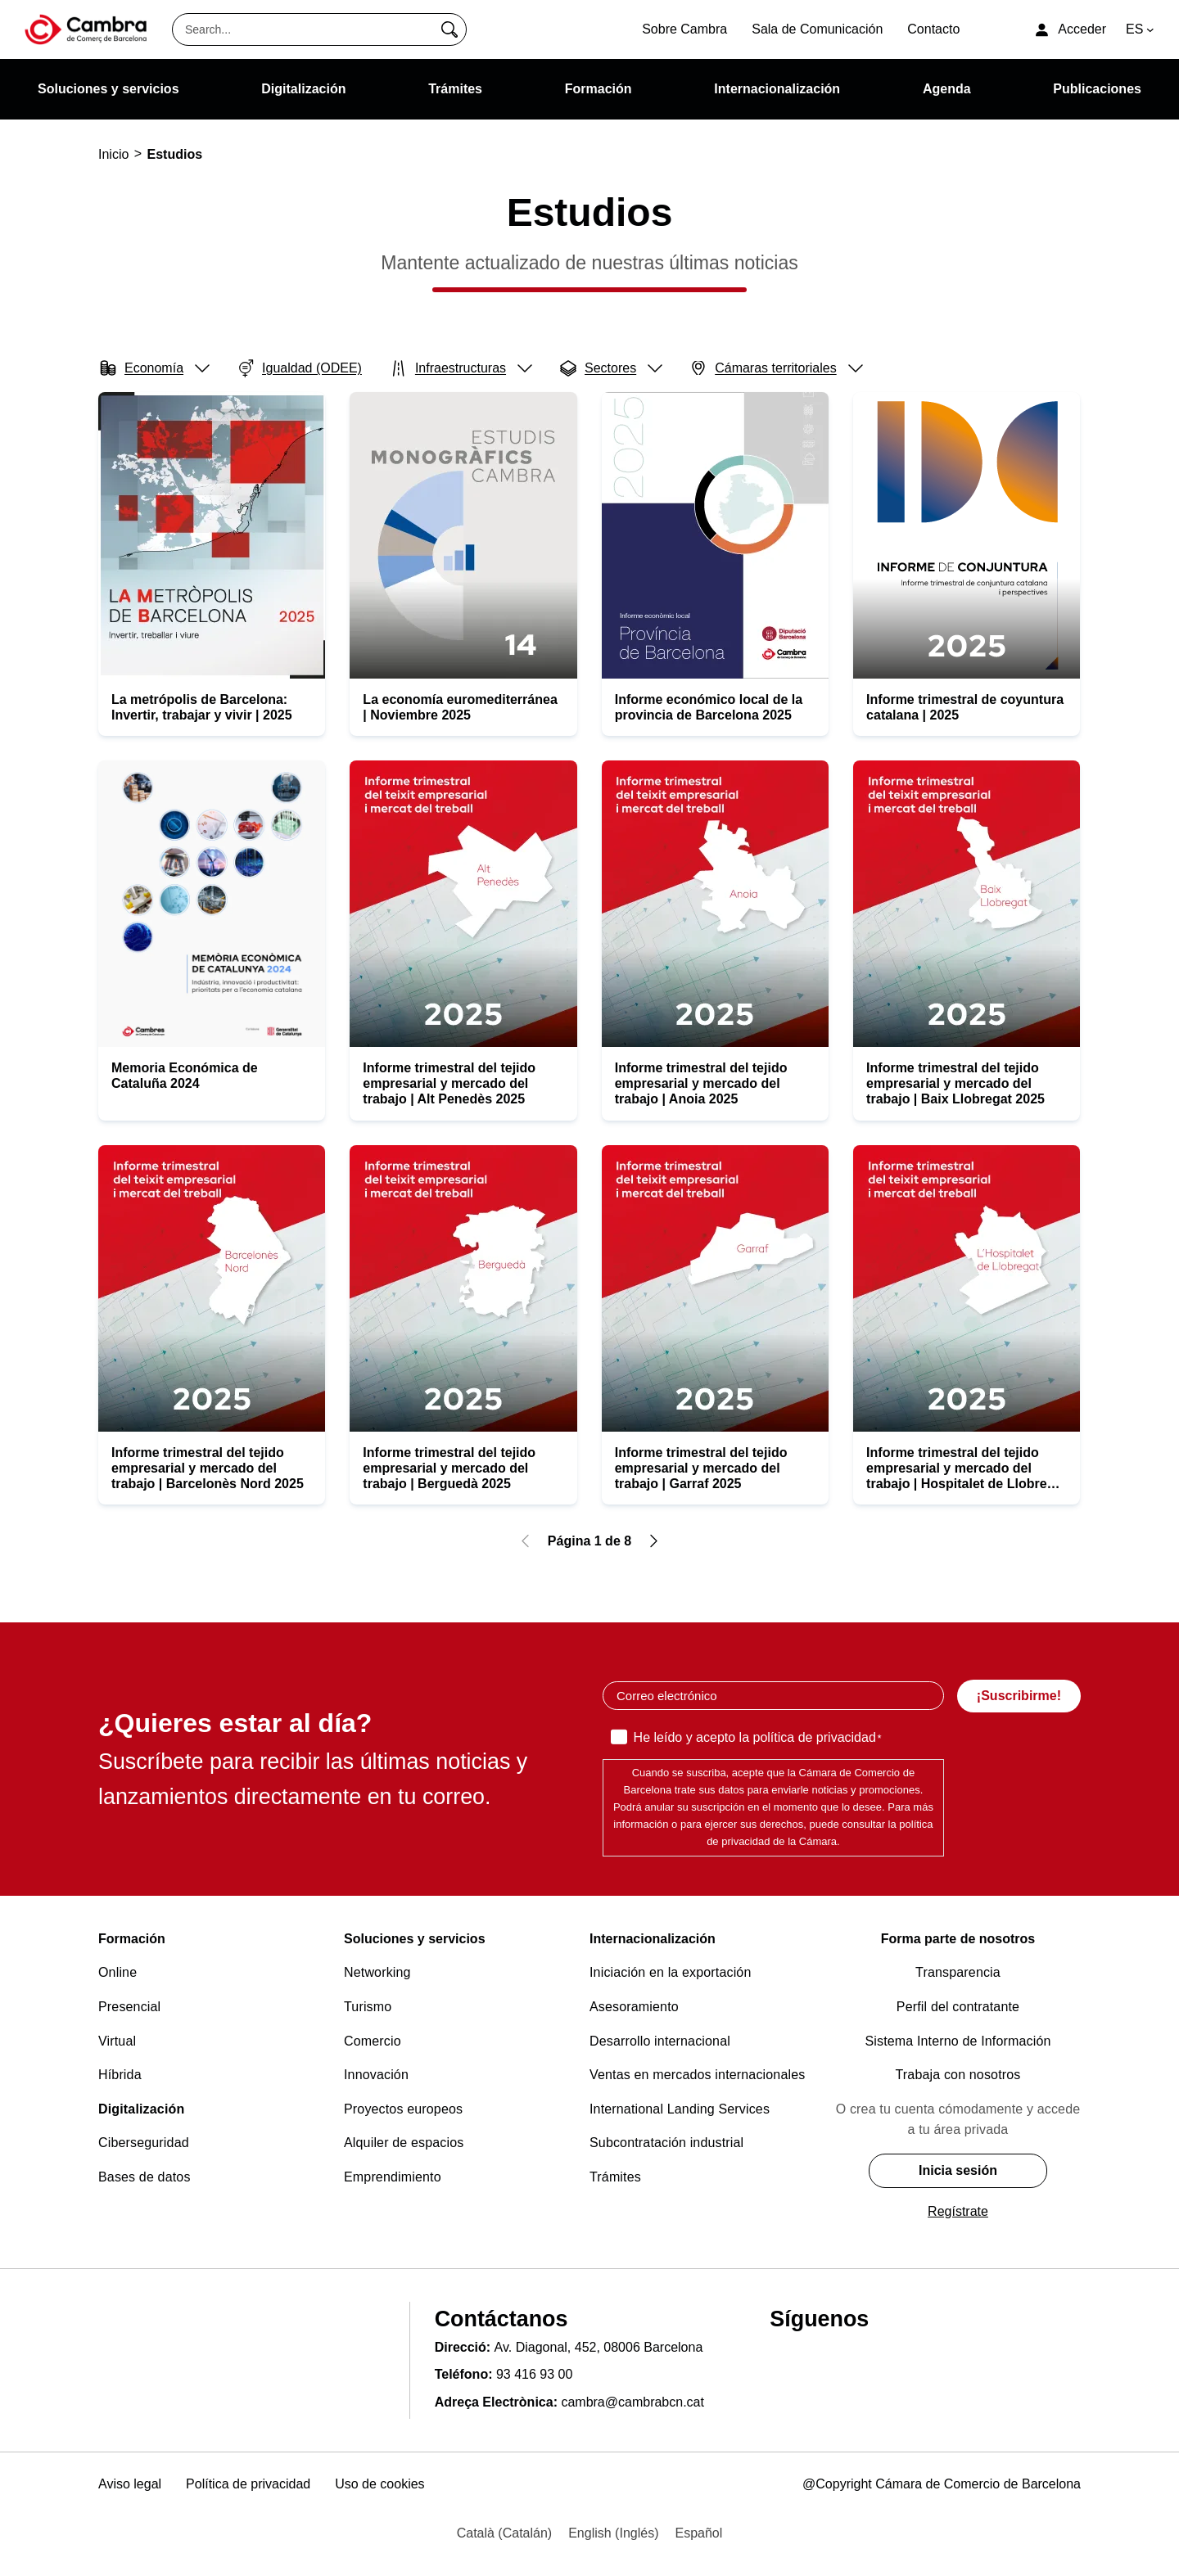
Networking (377, 1972)
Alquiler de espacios (403, 2143)
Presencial (129, 2007)
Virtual (117, 2041)
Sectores (610, 368)
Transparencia (958, 1972)
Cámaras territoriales (775, 368)
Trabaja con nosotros (958, 2075)
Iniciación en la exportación (671, 1972)
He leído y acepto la (758, 1738)
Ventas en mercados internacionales (697, 2075)
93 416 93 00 (534, 2374)
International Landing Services (680, 2109)
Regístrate (958, 2211)
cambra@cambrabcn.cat (632, 2402)
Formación (131, 1939)
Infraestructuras (460, 368)
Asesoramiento (634, 2007)
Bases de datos (144, 2177)
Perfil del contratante (958, 2007)
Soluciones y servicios (415, 1939)
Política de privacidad (248, 2484)
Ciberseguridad (143, 2143)
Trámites (615, 2177)
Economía (154, 368)
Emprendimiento (392, 2177)
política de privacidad (813, 1737)
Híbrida (120, 2075)
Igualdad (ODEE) (302, 367)
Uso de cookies (379, 2484)
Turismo (367, 2007)
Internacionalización (653, 1939)
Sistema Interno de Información (957, 2041)
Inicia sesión (958, 2170)
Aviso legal (129, 2484)
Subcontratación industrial (666, 2143)
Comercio (372, 2041)
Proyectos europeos (403, 2109)
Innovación (376, 2075)
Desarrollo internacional (660, 2041)
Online (117, 1972)
